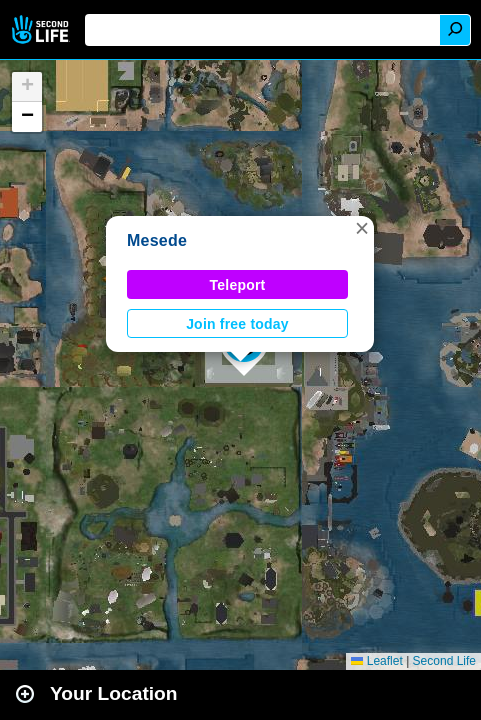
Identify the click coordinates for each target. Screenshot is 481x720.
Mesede (157, 240)
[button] (362, 228)
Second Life (42, 29)
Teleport (238, 285)
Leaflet (376, 661)
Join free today (237, 324)
